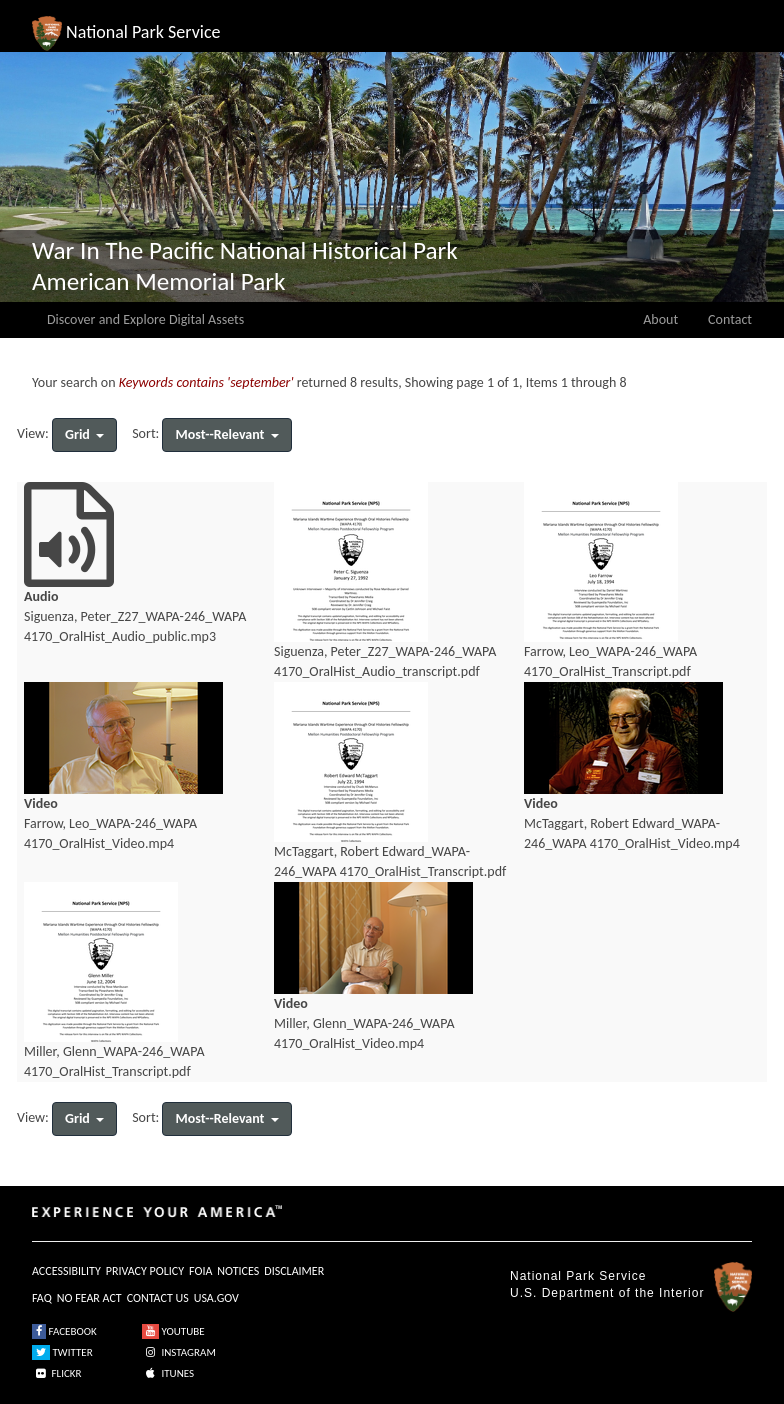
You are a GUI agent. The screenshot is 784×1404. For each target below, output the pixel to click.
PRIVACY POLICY (145, 1271)
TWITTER (62, 1352)
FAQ (42, 1298)
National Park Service (578, 1276)
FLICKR (57, 1373)
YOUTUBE (173, 1331)
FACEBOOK (64, 1331)
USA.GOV (216, 1298)
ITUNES (168, 1373)
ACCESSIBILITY (66, 1271)
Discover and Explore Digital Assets (145, 319)
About (660, 319)
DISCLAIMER (294, 1271)
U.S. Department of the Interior (607, 1293)
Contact (730, 319)
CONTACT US (158, 1298)
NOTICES (238, 1271)
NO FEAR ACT (89, 1298)
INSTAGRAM (179, 1352)
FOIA (200, 1271)
